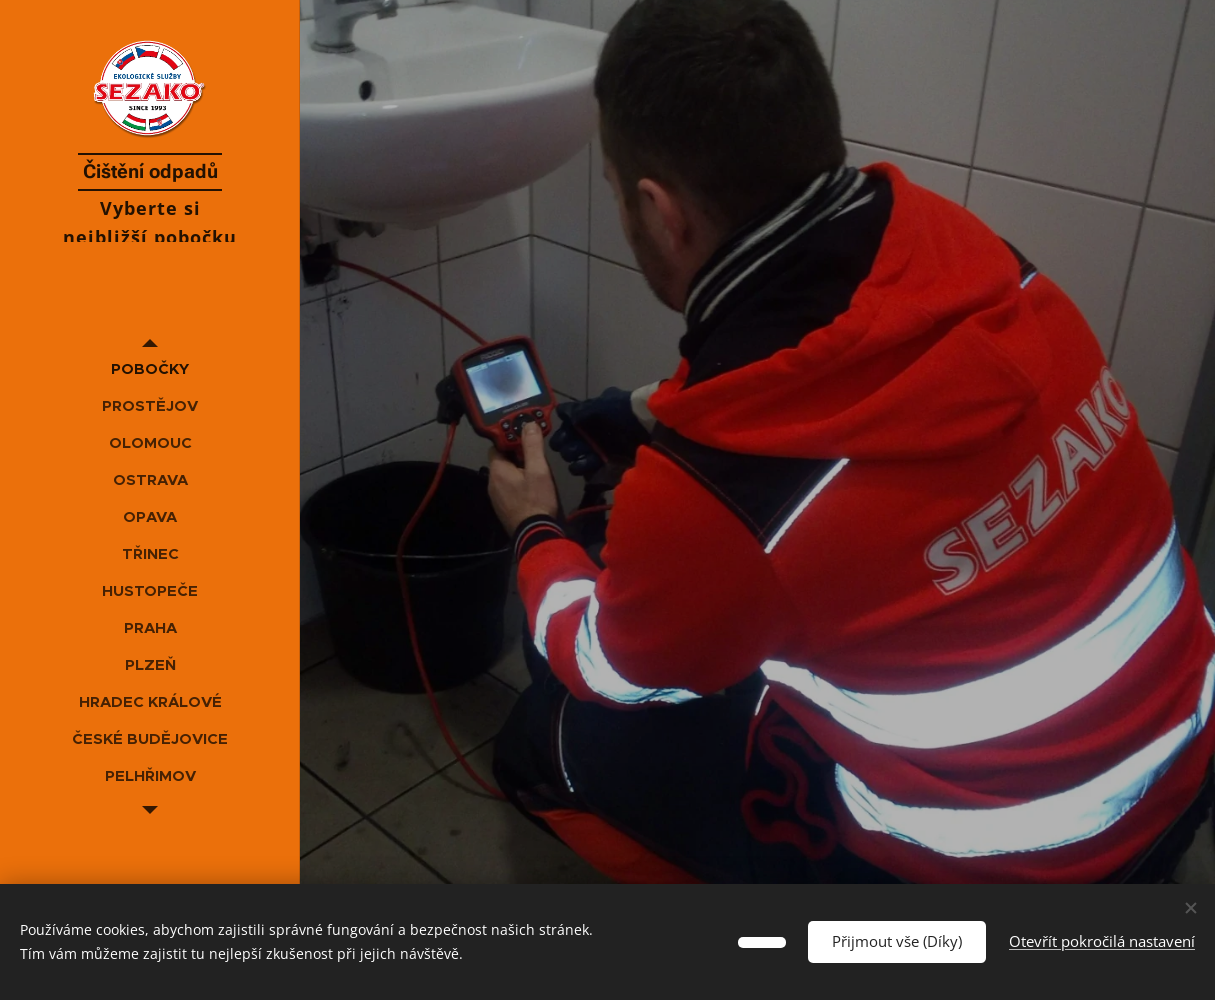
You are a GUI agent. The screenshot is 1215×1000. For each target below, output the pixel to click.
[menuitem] (150, 368)
